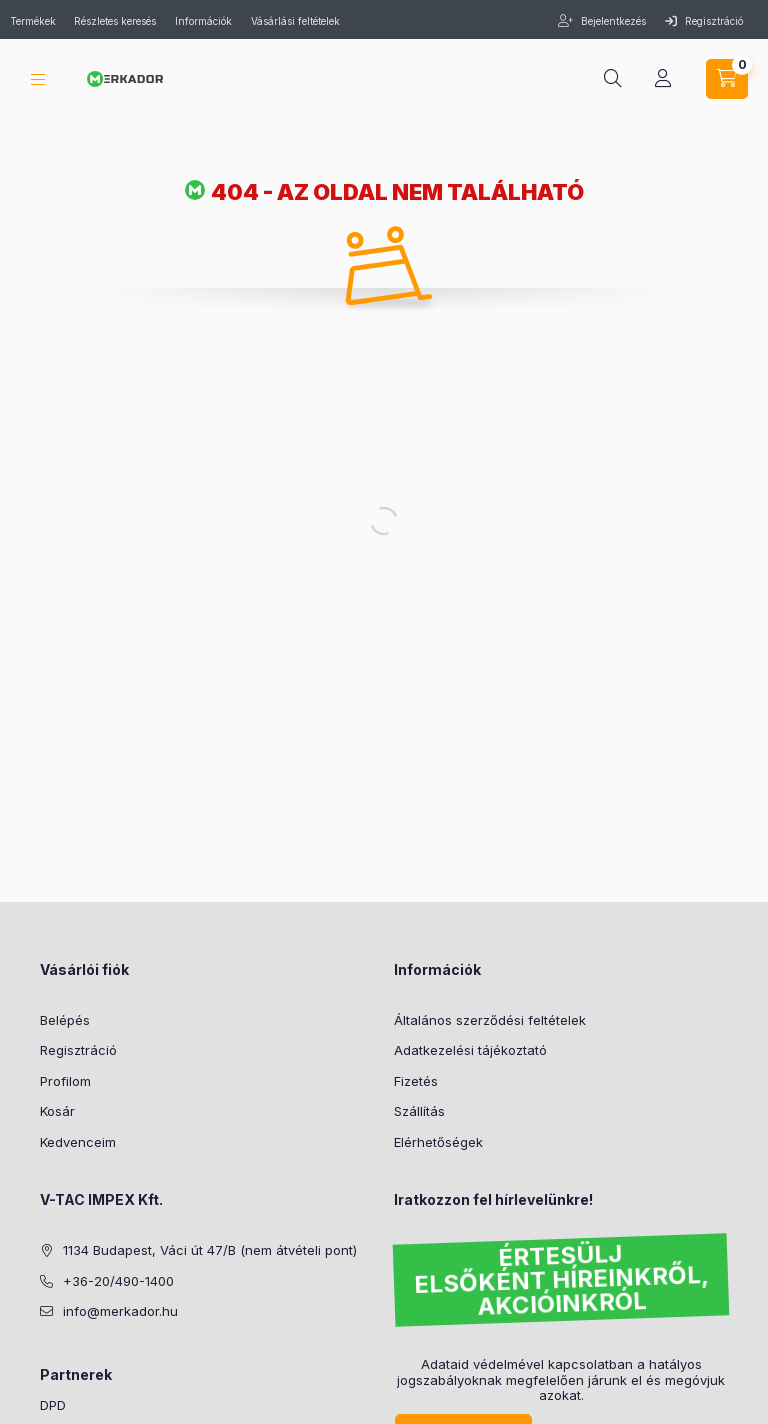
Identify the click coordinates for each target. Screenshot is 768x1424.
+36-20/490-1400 (118, 1281)
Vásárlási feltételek (295, 21)
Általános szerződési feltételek (490, 1020)
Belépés (65, 1020)
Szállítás (419, 1111)
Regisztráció (704, 21)
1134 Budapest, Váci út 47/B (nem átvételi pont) (210, 1250)
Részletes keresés (115, 21)
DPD (53, 1405)
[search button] (613, 79)
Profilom (65, 1081)
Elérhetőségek (438, 1142)
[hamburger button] (38, 79)
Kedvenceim (78, 1142)
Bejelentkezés (612, 21)
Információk (203, 21)
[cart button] (727, 79)
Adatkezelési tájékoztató (470, 1050)
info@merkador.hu (120, 1311)
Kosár (57, 1111)
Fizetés (416, 1081)
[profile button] (663, 79)
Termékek (34, 21)
